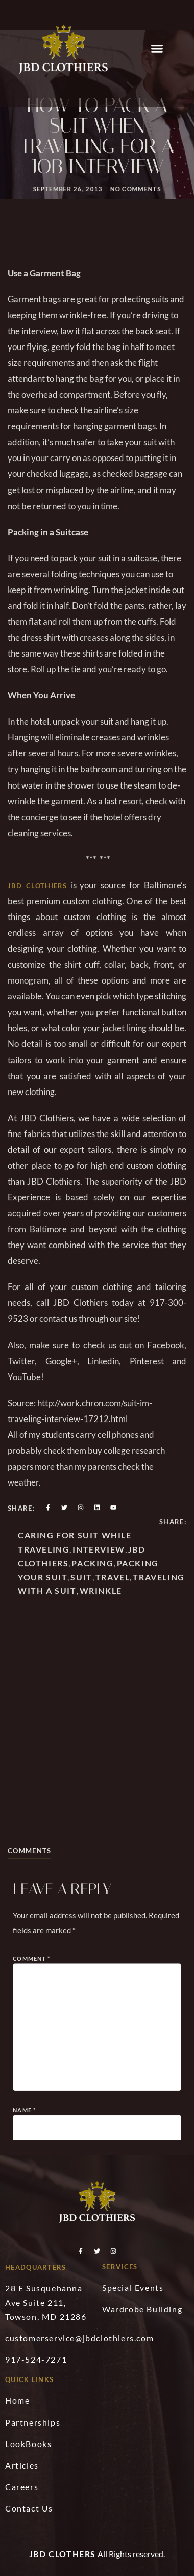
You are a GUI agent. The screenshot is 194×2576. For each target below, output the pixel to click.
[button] (157, 48)
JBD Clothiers (37, 966)
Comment (31, 2119)
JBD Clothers (62, 2554)
